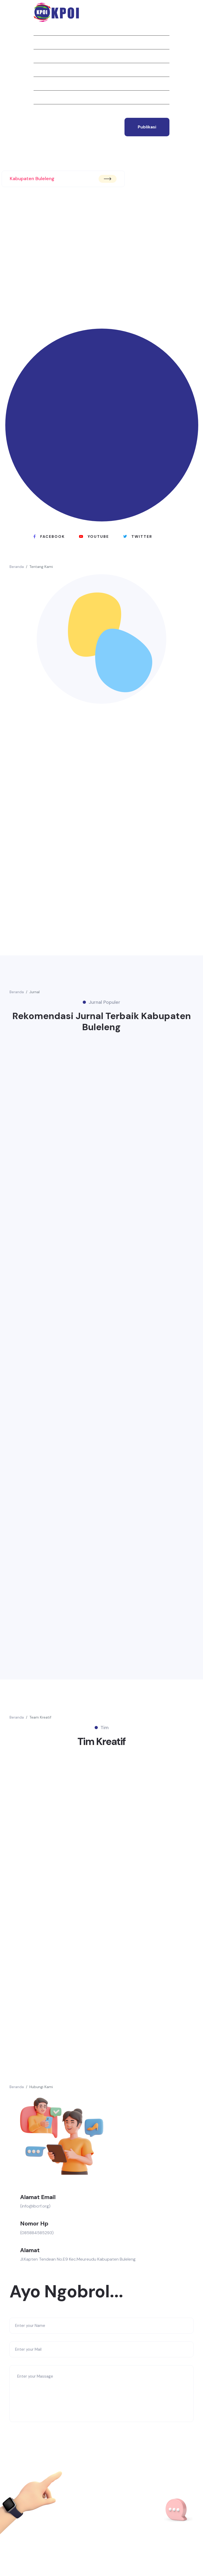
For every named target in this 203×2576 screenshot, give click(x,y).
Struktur (44, 83)
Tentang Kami (41, 566)
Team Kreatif (40, 1717)
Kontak (41, 111)
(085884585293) (37, 2233)
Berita (40, 69)
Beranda (42, 28)
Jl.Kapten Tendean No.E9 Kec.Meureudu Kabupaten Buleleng (78, 2259)
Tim (37, 97)
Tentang (43, 42)
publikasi (147, 127)
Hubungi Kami (41, 2086)
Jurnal (41, 56)
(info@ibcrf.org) (35, 2206)
